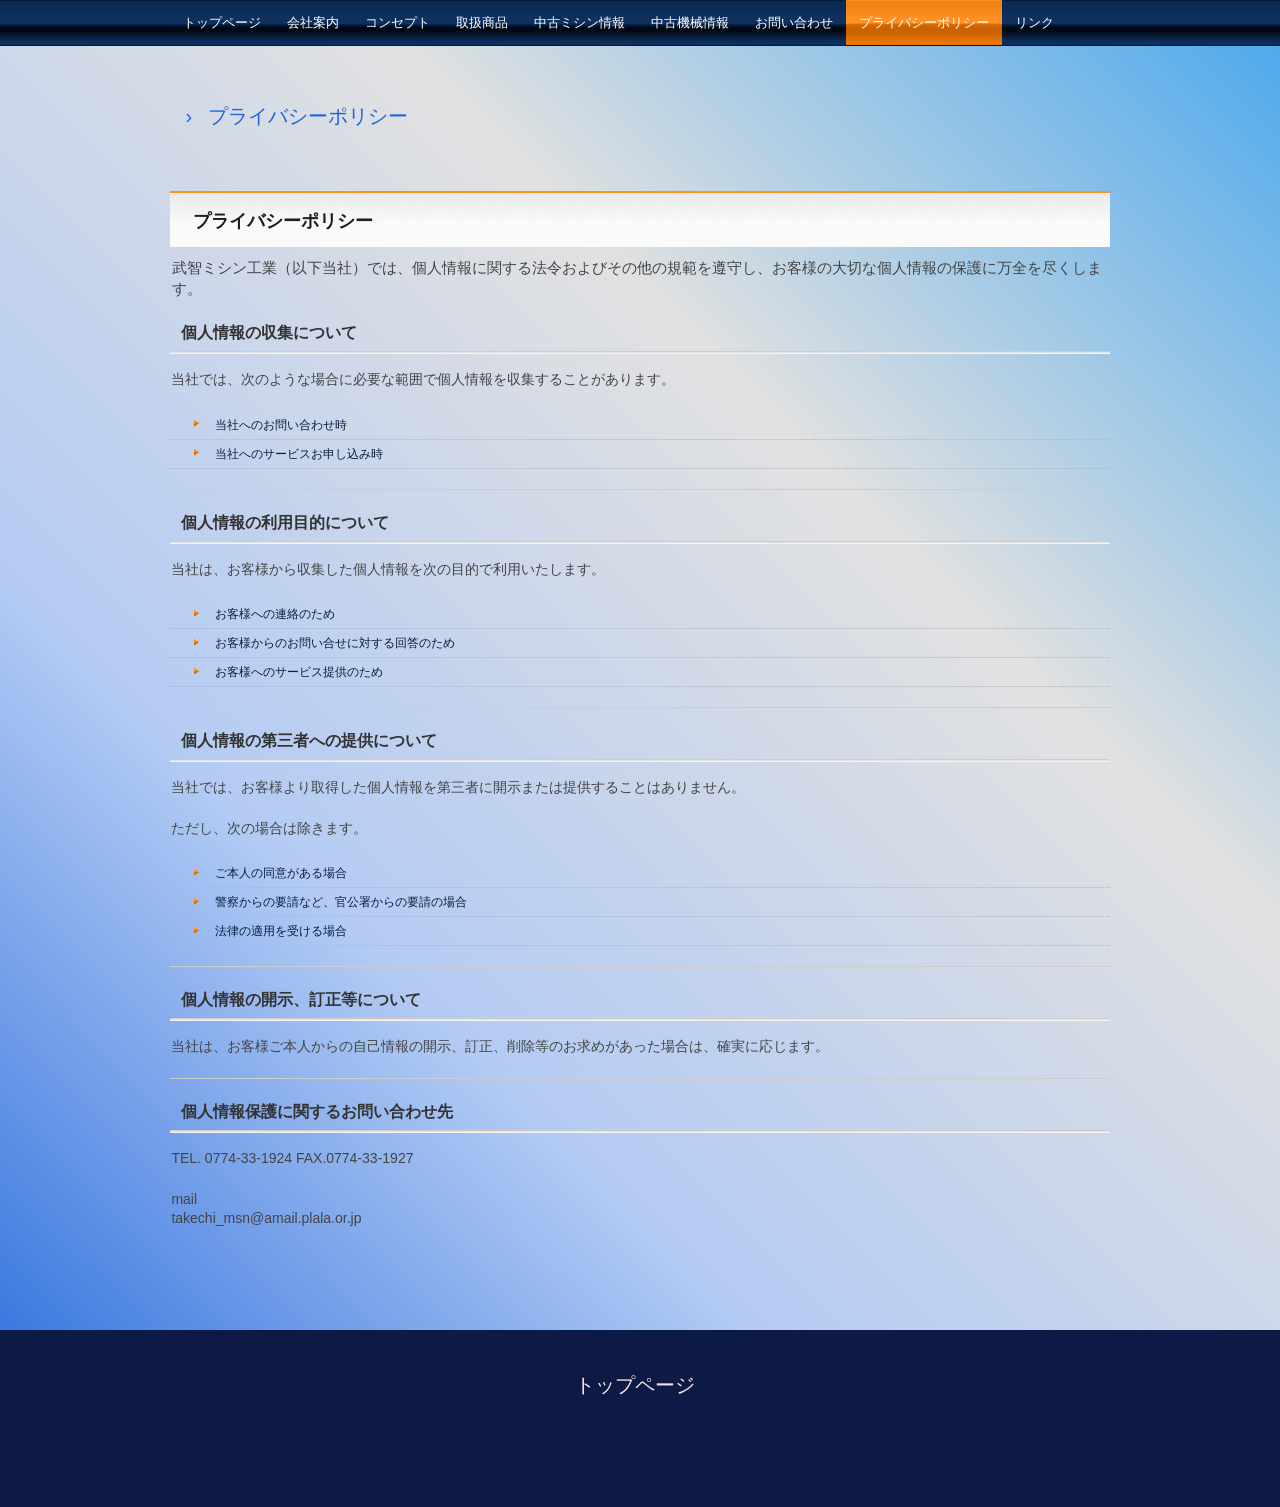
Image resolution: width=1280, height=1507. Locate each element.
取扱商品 (482, 22)
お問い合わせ (794, 22)
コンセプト (397, 22)
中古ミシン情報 (579, 22)
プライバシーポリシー (924, 22)
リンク (1034, 22)
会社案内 (313, 22)
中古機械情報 (690, 22)
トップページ (222, 22)
